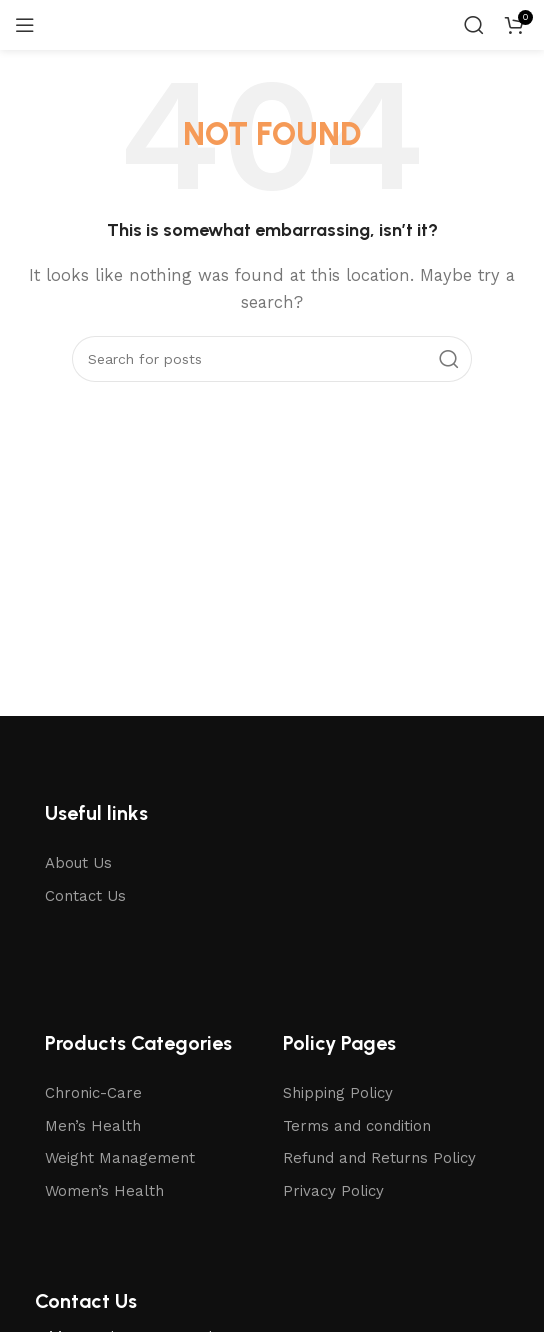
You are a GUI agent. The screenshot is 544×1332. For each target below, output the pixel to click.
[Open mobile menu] (25, 25)
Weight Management (120, 1158)
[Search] (474, 25)
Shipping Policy (338, 1093)
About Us (78, 863)
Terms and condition (357, 1126)
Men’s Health (93, 1126)
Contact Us (85, 896)
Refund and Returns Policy (379, 1158)
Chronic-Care (93, 1093)
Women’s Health (104, 1191)
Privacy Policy (333, 1191)
